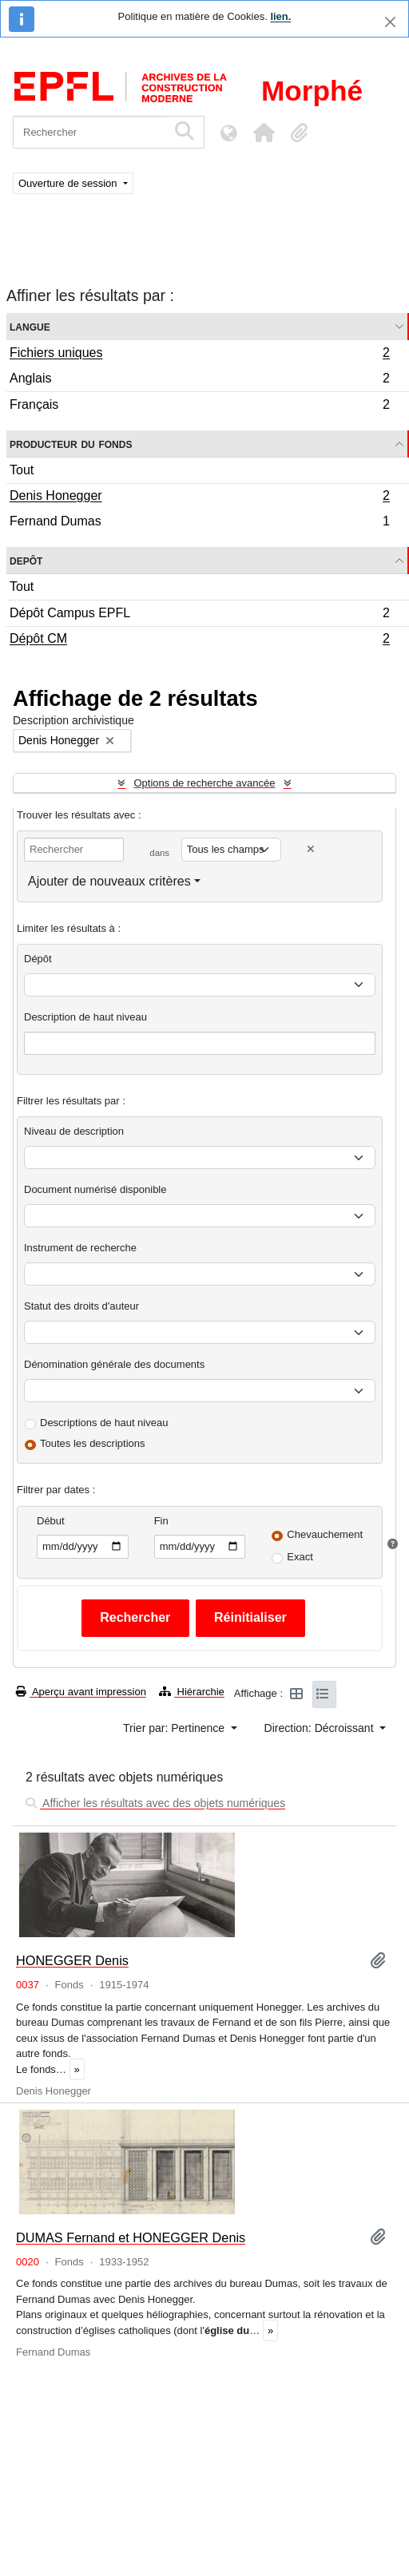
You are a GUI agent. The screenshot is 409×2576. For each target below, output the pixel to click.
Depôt (26, 560)
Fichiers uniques (199, 354)
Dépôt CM (199, 640)
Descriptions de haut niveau (104, 1423)
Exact (300, 1557)
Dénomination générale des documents (114, 1364)
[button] (263, 133)
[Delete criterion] (311, 849)
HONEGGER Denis (72, 1960)
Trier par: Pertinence (175, 1728)
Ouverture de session (69, 183)
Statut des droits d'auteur (81, 1306)
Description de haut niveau (85, 1017)
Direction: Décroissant (320, 1728)
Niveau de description (74, 1131)
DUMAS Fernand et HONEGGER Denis (130, 2237)
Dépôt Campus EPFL (199, 615)
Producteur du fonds (71, 443)
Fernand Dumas (199, 523)
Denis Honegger (199, 497)
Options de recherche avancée (204, 783)
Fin (161, 1521)
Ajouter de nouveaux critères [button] (109, 881)
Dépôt (38, 959)
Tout (22, 470)
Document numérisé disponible (95, 1189)
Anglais (199, 380)
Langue (30, 326)
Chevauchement (325, 1534)
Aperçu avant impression (81, 1692)
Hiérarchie (191, 1692)
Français (199, 406)
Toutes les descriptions (92, 1443)
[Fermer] (390, 22)
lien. (280, 16)
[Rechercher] (90, 132)
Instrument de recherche (80, 1248)
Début (51, 1521)
